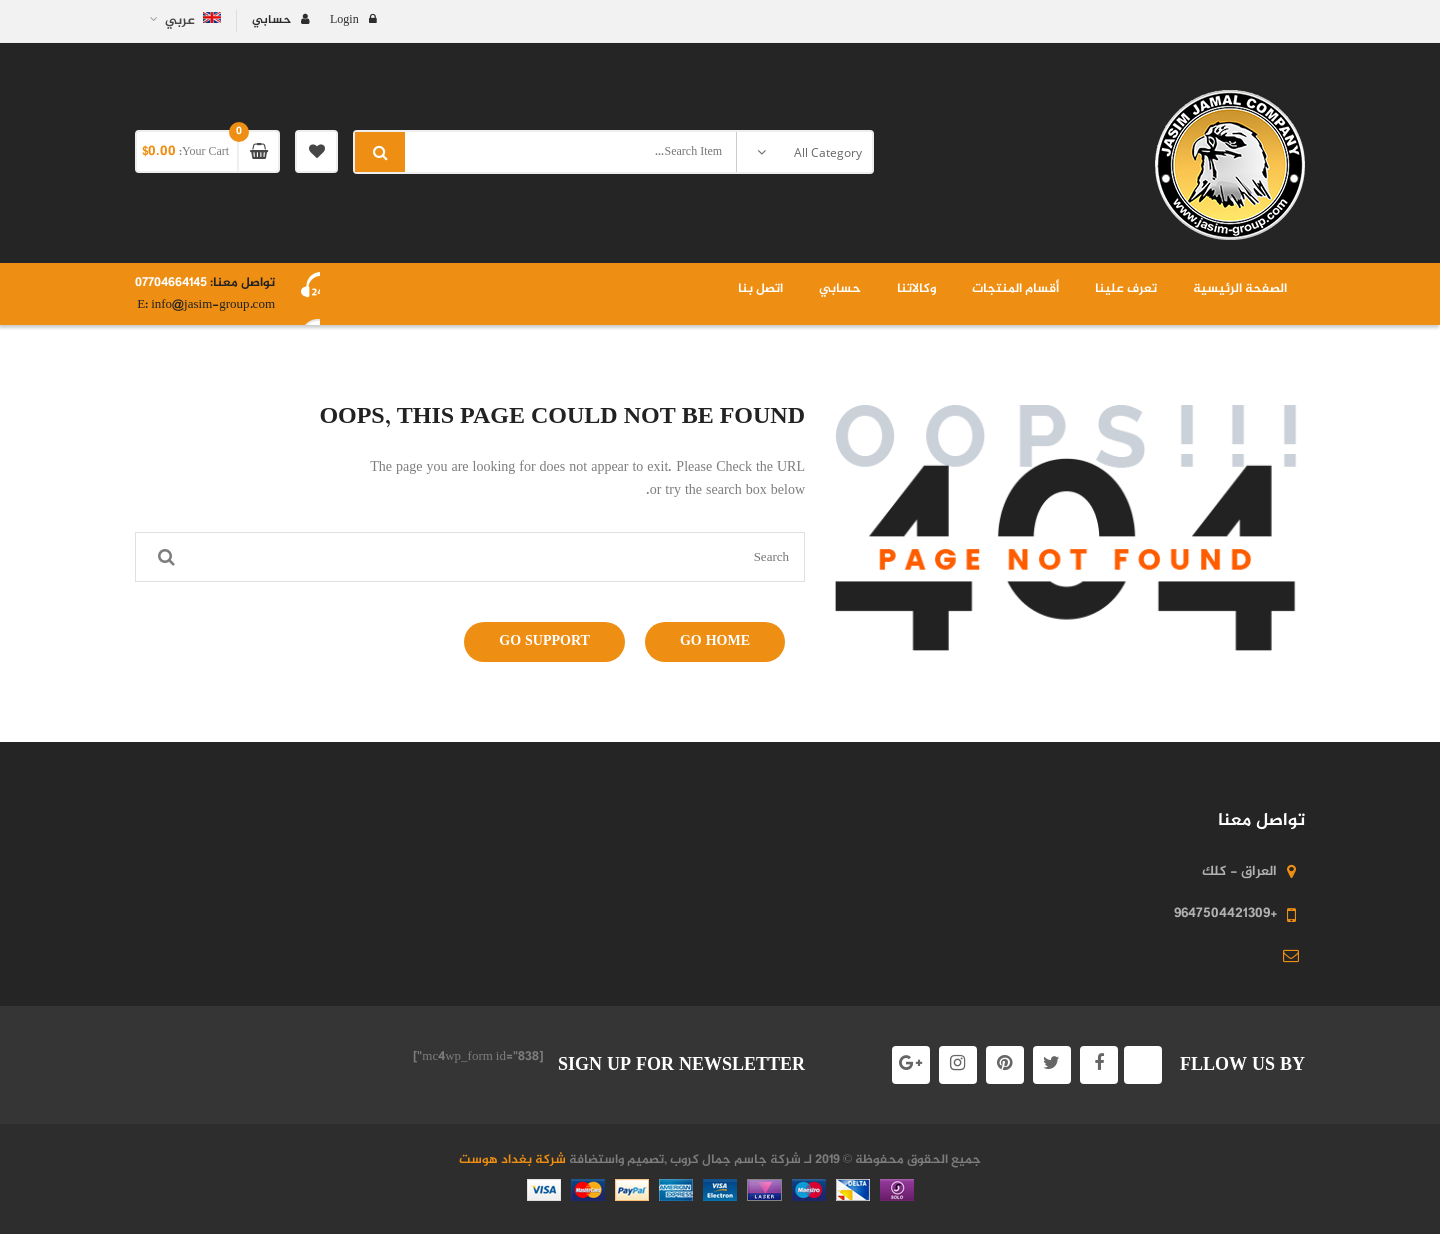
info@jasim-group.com (211, 305)
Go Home (715, 641)
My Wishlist (316, 151)
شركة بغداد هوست (512, 1160)
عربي (191, 21)
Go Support (544, 641)
